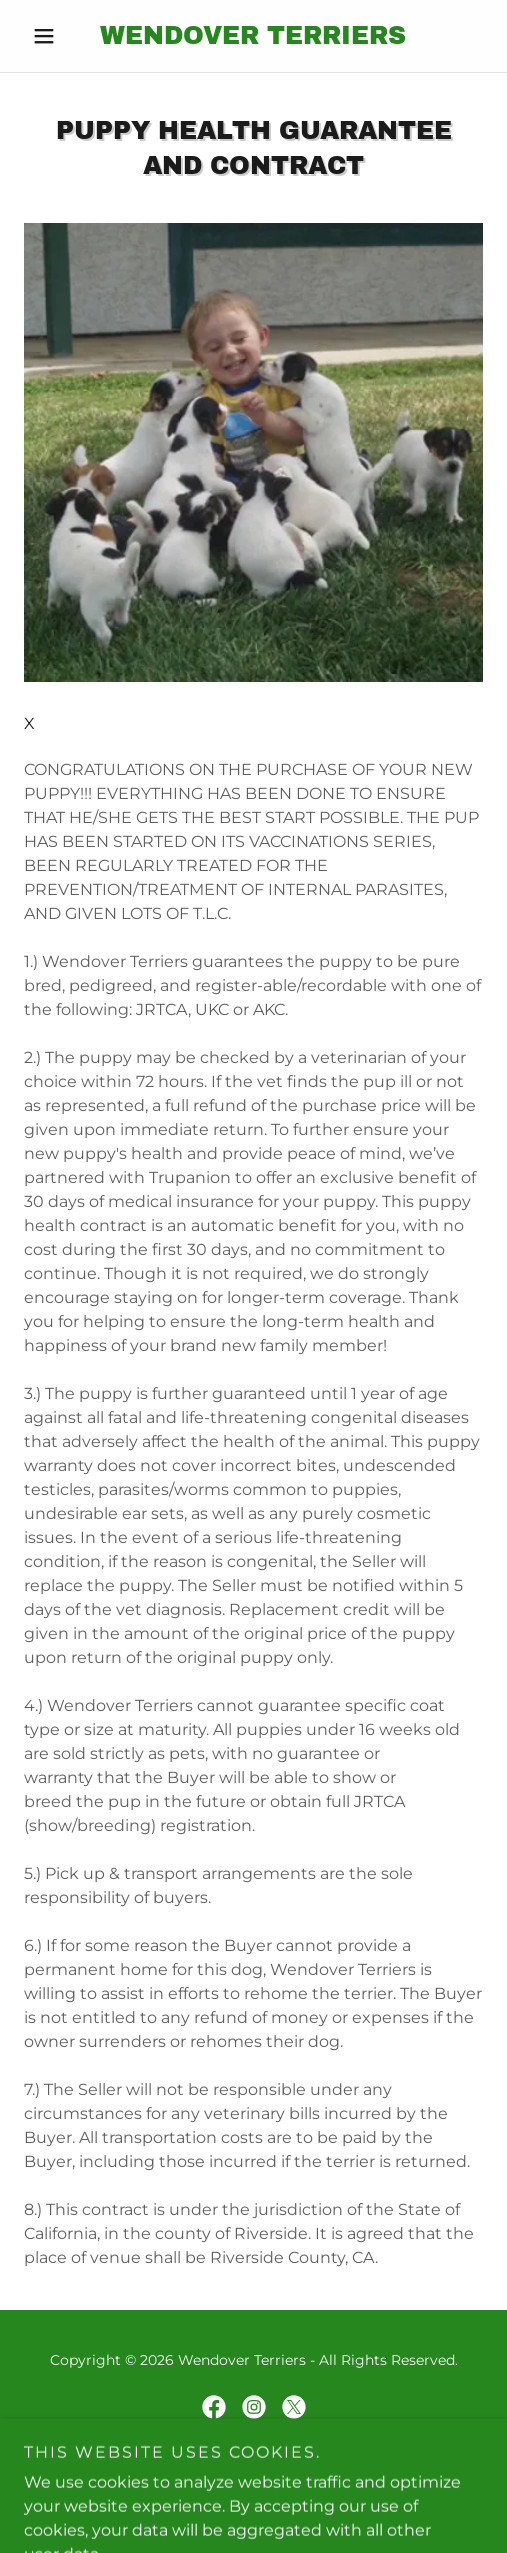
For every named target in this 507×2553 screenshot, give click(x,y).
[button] (58, 36)
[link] (253, 36)
